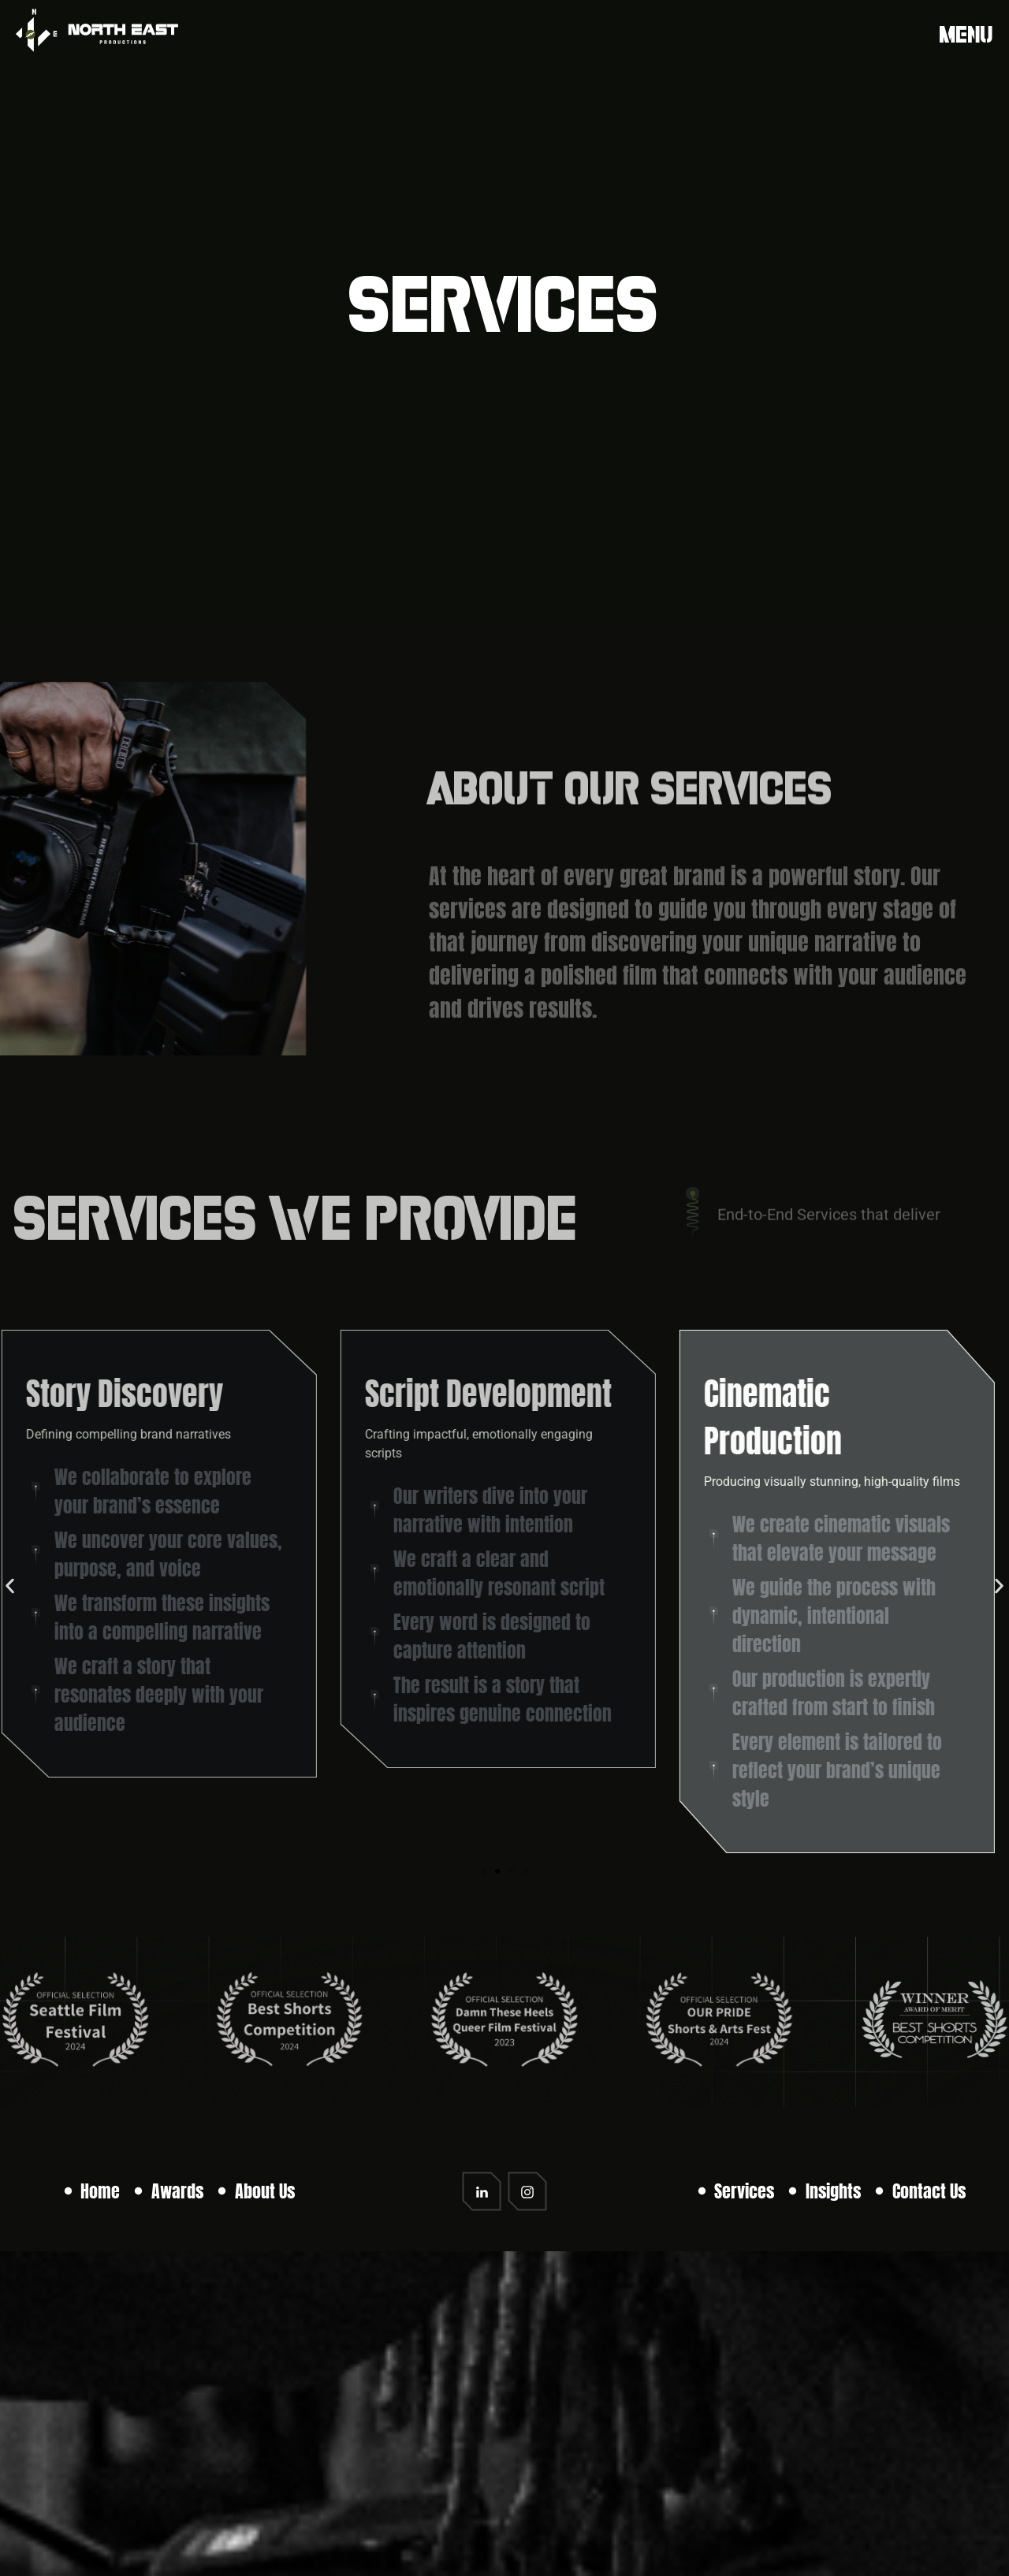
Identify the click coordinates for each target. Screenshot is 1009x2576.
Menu (966, 34)
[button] (10, 1586)
